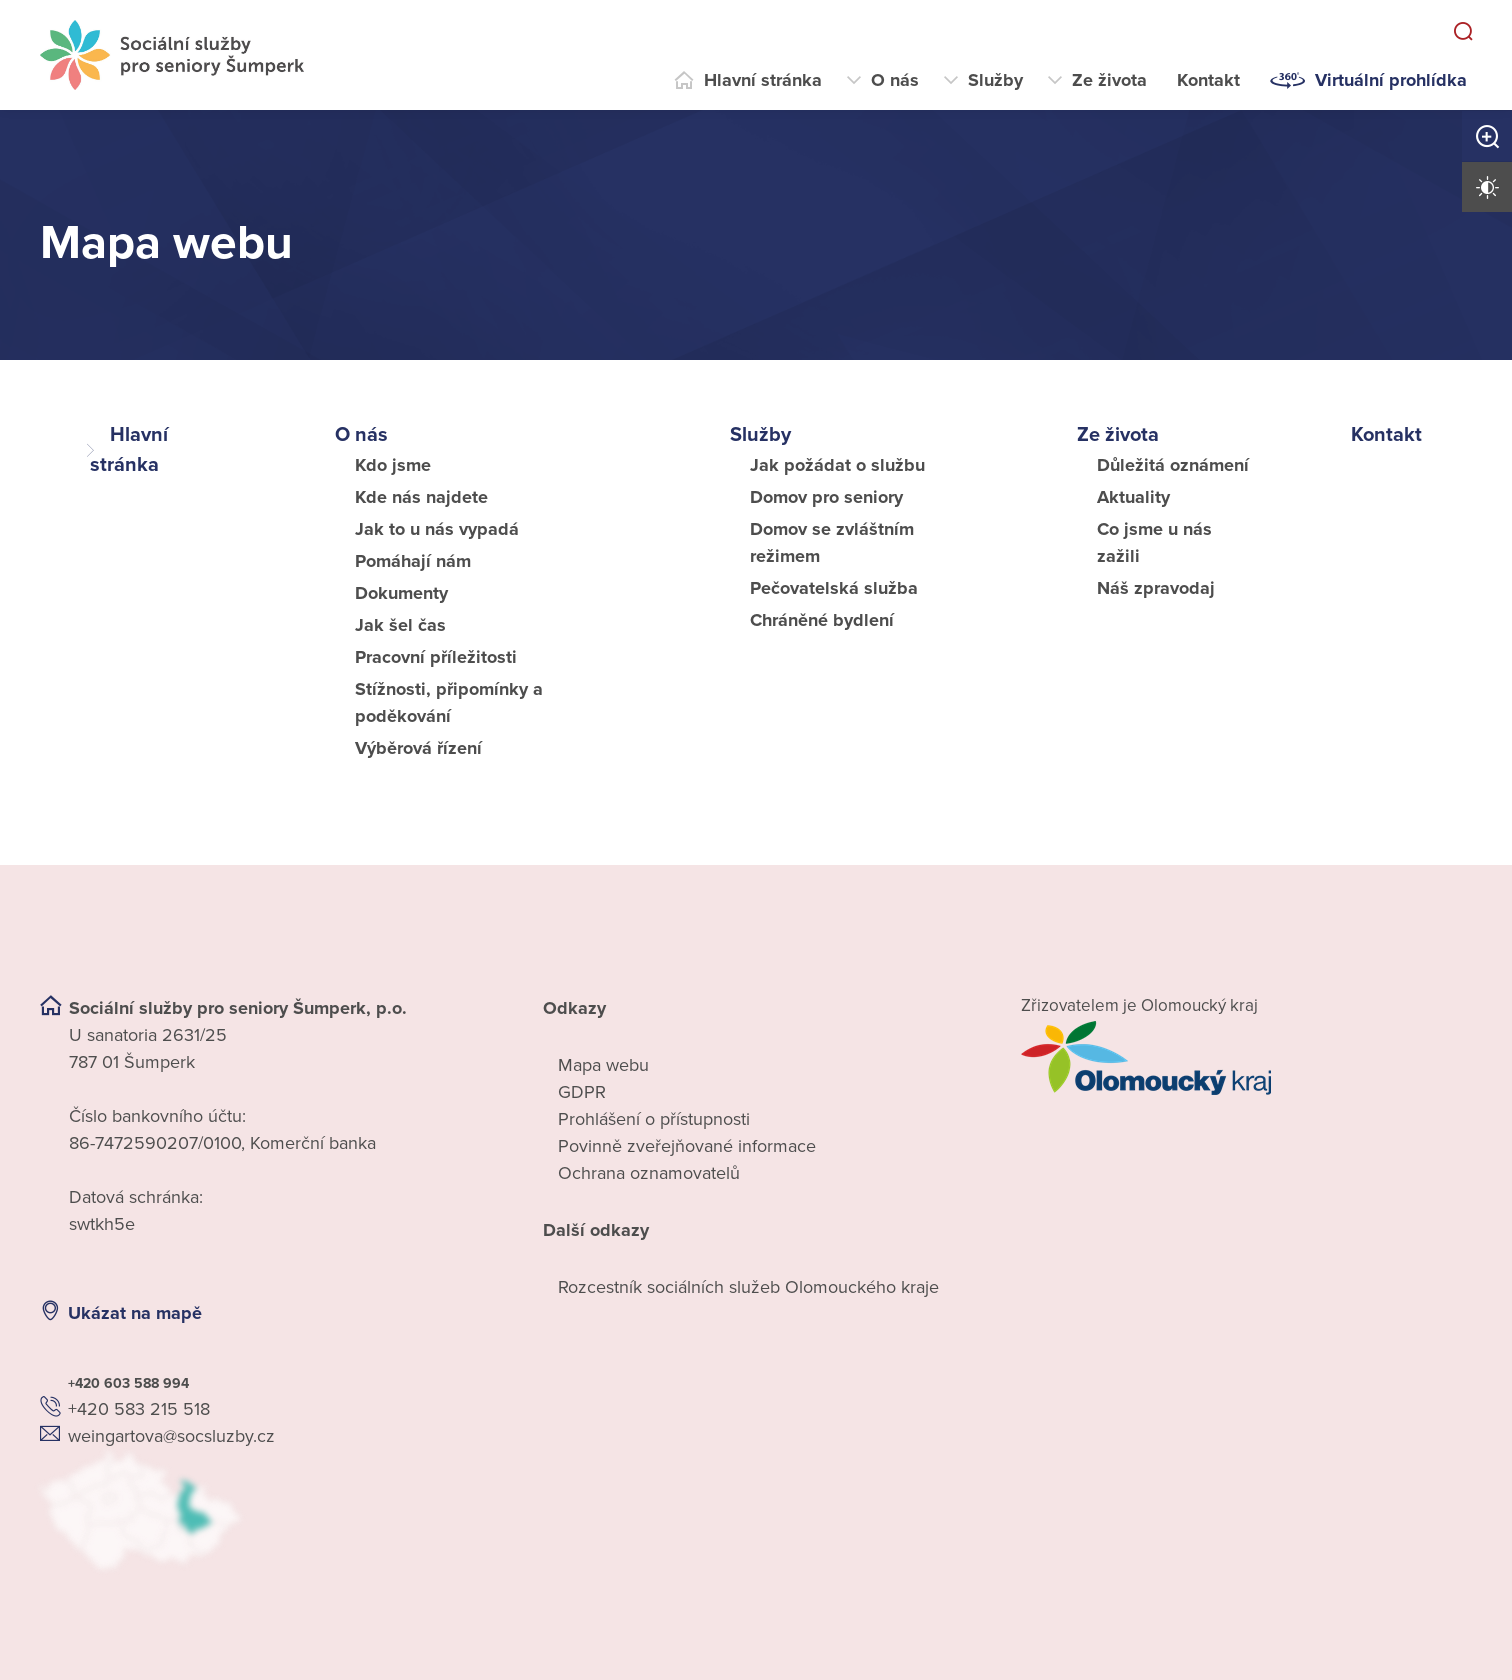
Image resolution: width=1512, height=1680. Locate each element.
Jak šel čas (400, 625)
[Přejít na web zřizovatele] (1246, 1058)
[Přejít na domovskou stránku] (172, 55)
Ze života (1109, 80)
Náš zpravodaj (1156, 588)
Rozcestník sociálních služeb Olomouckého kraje (748, 1287)
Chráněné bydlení (822, 620)
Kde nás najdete (421, 497)
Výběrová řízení (418, 748)
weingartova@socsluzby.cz (171, 1436)
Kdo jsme (393, 465)
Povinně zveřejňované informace (687, 1146)
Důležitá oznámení (1173, 465)
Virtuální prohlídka (1391, 80)
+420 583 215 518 (139, 1409)
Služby (995, 80)
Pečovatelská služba (834, 588)
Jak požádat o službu (837, 465)
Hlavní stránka (763, 80)
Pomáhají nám (413, 561)
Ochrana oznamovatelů (649, 1173)
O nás (895, 80)
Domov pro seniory (826, 497)
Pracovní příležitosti (436, 657)
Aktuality (1133, 497)
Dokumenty (401, 593)
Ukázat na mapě (135, 1313)
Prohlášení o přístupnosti (654, 1119)
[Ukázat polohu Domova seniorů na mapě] (265, 1510)
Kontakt (1208, 80)
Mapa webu (603, 1065)
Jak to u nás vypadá (437, 529)
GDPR (582, 1092)
